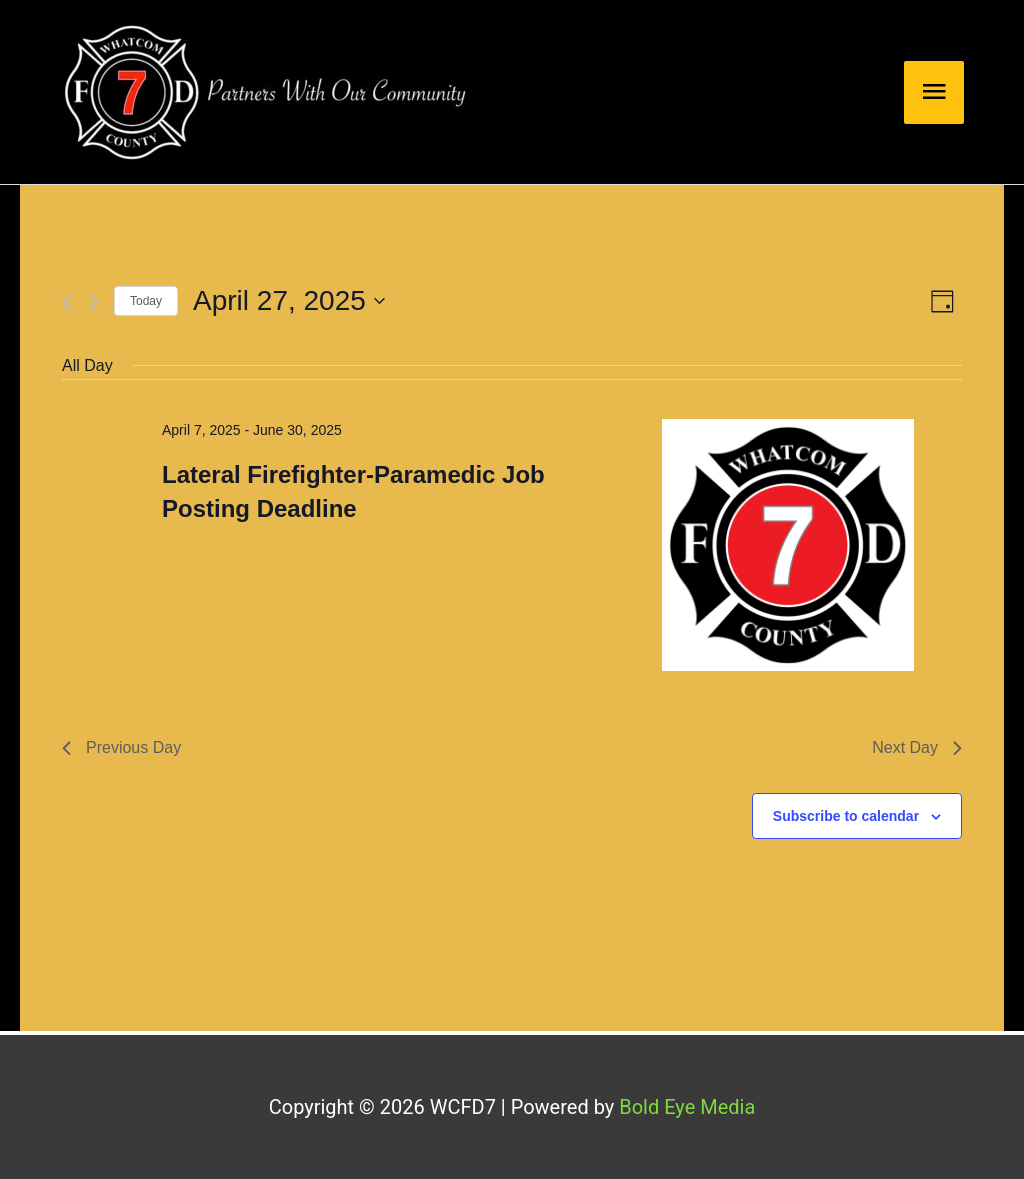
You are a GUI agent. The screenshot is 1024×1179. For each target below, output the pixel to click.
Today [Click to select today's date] (146, 301)
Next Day (917, 747)
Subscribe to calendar (846, 816)
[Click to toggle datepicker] (289, 301)
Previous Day (121, 747)
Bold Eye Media (687, 1107)
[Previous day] (67, 302)
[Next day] (93, 302)
